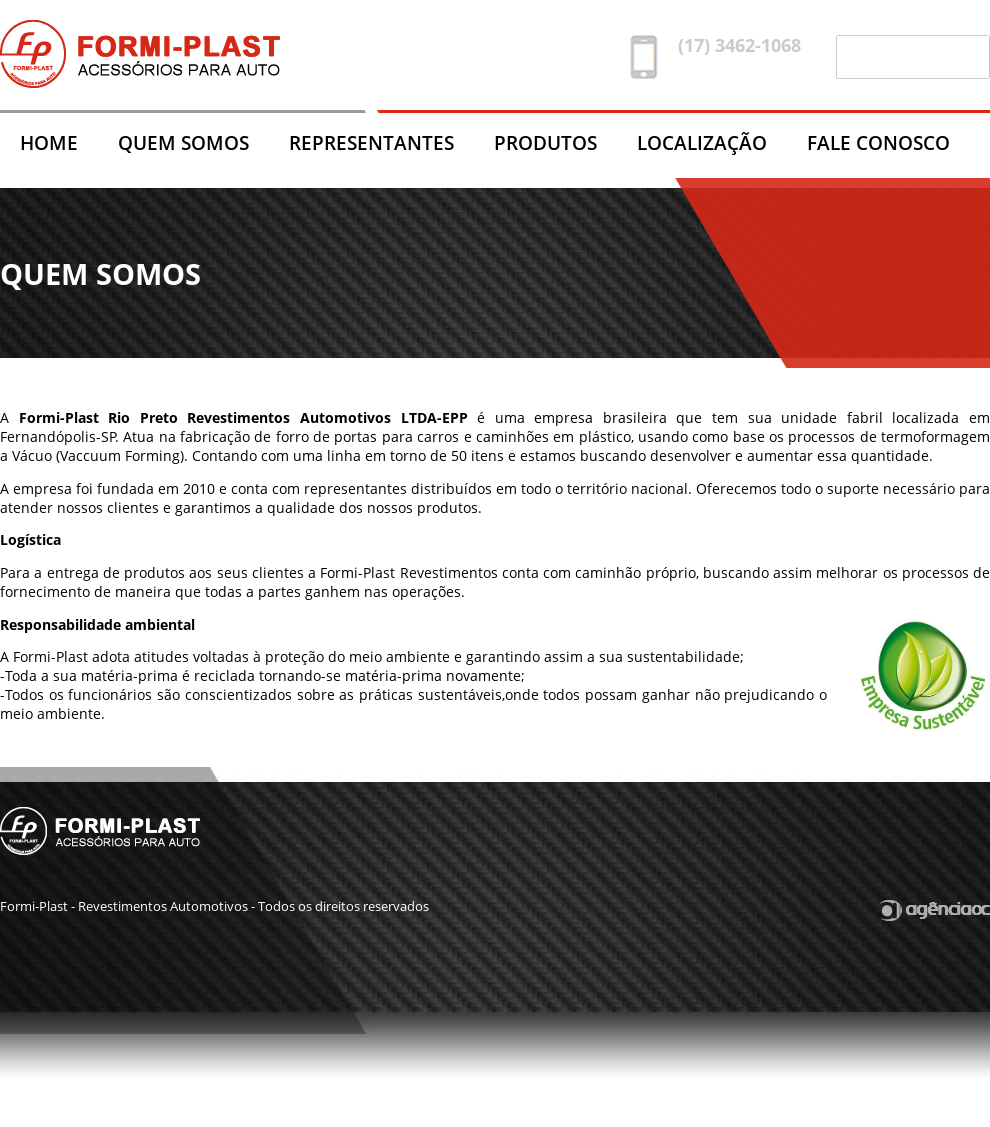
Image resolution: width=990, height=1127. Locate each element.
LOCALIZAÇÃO (702, 142)
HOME (49, 142)
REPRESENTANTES (371, 142)
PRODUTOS (545, 142)
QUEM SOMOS (183, 142)
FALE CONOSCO (878, 142)
